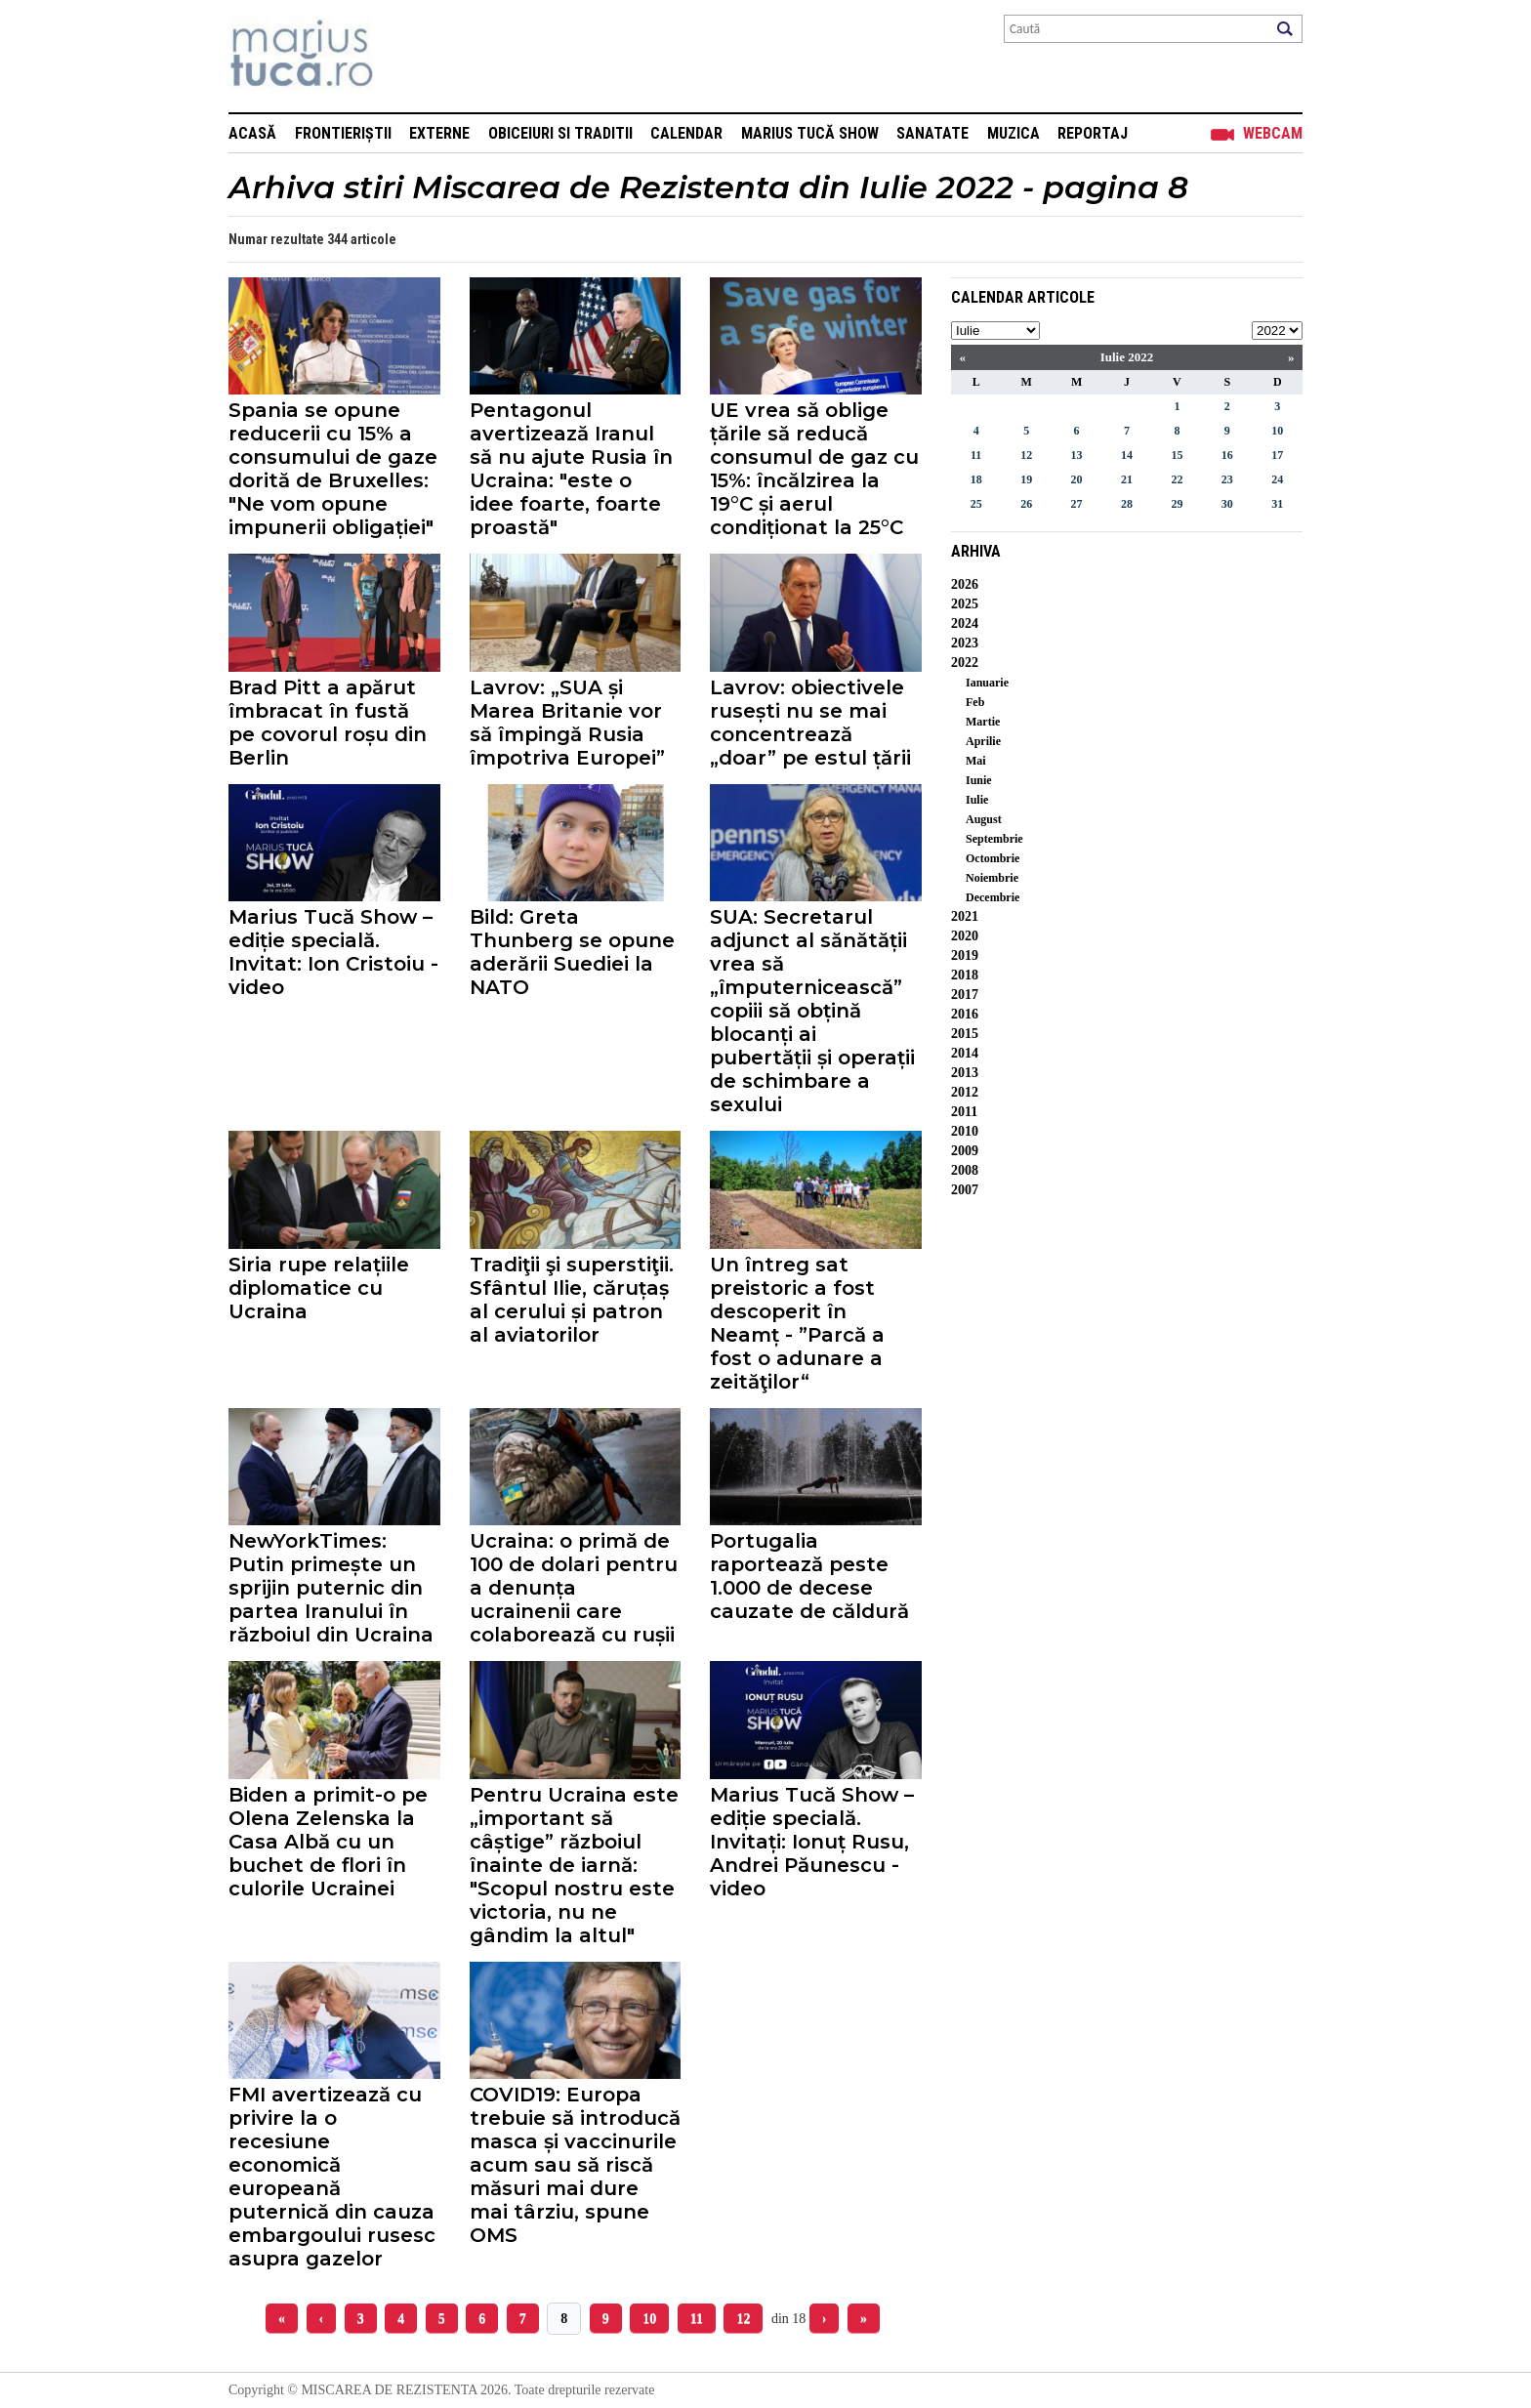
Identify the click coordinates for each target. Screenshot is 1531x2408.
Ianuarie (987, 682)
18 (976, 479)
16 (1227, 455)
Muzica (1013, 133)
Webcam (1273, 133)
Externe (439, 133)
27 (1077, 504)
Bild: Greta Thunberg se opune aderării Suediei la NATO (572, 952)
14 (1127, 455)
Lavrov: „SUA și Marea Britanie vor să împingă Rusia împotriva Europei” (567, 722)
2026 (964, 584)
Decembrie (992, 897)
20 (1077, 479)
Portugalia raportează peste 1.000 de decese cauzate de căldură (809, 1576)
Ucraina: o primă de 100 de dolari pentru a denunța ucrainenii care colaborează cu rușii (574, 1587)
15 (1176, 455)
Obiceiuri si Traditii (560, 133)
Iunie (979, 780)
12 (743, 2318)
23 (1227, 479)
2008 (964, 1170)
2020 (964, 936)
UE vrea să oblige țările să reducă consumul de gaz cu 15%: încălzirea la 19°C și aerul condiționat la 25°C (814, 468)
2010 (964, 1131)
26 (1026, 504)
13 (1077, 455)
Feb (975, 702)
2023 (964, 643)
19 (1026, 479)
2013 (964, 1072)
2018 (964, 975)
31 (1277, 504)
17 (1277, 455)
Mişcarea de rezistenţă (406, 56)
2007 (964, 1190)
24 (1277, 479)
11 (696, 2318)
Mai (976, 761)
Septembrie (994, 839)
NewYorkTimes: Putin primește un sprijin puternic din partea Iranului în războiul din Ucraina (331, 1587)
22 (1176, 479)
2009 (964, 1150)
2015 (964, 1033)
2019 (964, 955)
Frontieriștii (343, 133)
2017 (964, 994)
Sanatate (932, 133)
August (984, 819)
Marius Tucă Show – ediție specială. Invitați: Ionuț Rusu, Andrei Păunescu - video (812, 1841)
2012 (964, 1092)
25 (976, 504)
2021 (964, 916)
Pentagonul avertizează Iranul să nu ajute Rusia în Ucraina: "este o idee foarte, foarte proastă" (571, 468)
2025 (964, 604)
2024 (964, 623)
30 (1227, 504)
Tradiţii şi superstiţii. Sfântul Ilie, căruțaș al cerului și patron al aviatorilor (572, 1300)
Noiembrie (992, 878)
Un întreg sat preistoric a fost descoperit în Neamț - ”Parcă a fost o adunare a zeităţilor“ (797, 1323)
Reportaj (1092, 133)
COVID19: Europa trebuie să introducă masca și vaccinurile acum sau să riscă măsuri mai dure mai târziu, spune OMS (575, 2165)
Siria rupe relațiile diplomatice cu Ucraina (318, 1288)
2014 (964, 1053)
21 (1127, 479)
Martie (983, 721)
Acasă (252, 133)
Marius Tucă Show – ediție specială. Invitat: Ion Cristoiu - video (333, 952)
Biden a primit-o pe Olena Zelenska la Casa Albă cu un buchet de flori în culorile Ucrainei (328, 1841)
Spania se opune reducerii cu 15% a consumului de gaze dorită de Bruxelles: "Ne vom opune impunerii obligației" (332, 468)
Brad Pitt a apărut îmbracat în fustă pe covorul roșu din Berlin (327, 722)
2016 (964, 1014)
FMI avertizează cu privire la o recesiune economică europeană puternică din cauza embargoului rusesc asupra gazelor (331, 2176)
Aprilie (983, 741)
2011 (964, 1111)
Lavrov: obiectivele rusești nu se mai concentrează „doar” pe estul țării (810, 722)
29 (1176, 504)
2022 (964, 662)
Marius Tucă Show (810, 133)
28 (1127, 504)
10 (649, 2318)
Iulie (977, 800)
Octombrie (992, 858)
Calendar (686, 133)
